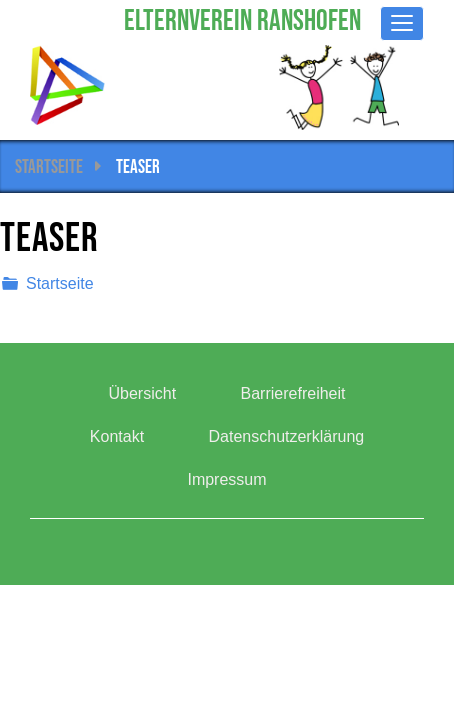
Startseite (49, 166)
